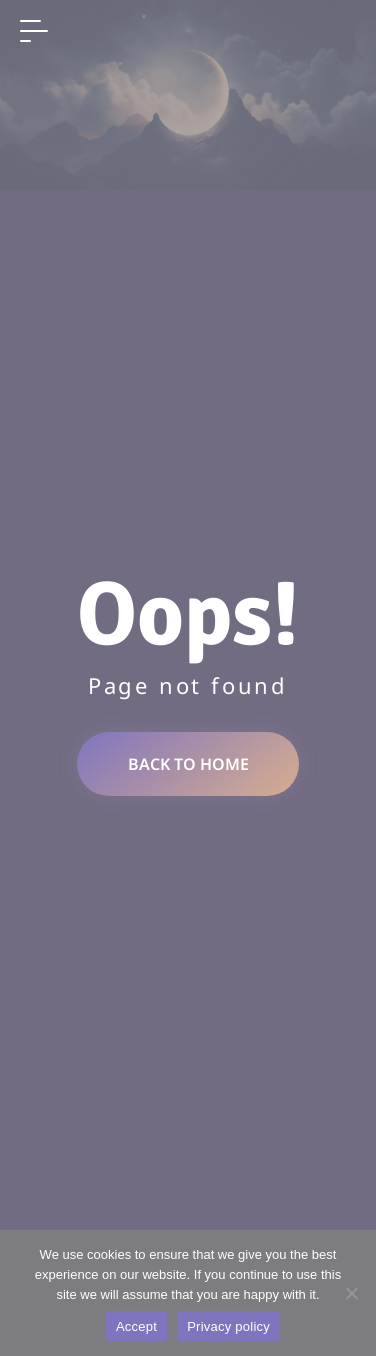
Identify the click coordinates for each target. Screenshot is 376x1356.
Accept (136, 1326)
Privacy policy (228, 1326)
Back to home (188, 764)
